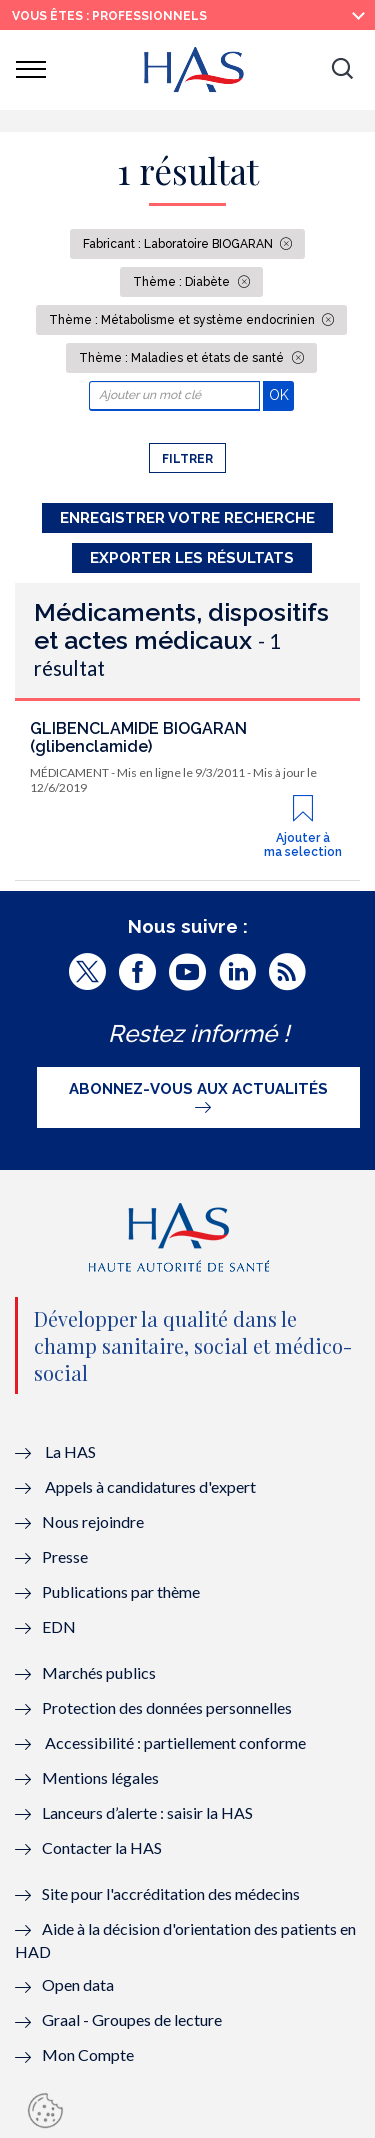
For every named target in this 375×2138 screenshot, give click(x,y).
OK (281, 394)
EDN (59, 1626)
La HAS (70, 1451)
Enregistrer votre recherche (187, 518)
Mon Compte (88, 2054)
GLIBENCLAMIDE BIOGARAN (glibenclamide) (138, 737)
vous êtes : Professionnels (109, 16)
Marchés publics (100, 1672)
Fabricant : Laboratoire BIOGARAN (179, 244)
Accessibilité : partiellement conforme (175, 1742)
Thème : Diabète (183, 282)
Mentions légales (100, 1777)
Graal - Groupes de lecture (132, 2019)
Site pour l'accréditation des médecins (171, 1893)
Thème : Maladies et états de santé (183, 358)
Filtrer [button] (187, 459)
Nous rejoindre (93, 1521)
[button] (342, 70)
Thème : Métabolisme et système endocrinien (183, 320)
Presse (65, 1556)
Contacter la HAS (102, 1847)
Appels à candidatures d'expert (150, 1486)
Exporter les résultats (192, 558)
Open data (78, 1984)
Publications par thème (121, 1591)
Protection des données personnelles (167, 1707)
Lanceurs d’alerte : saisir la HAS (147, 1812)
